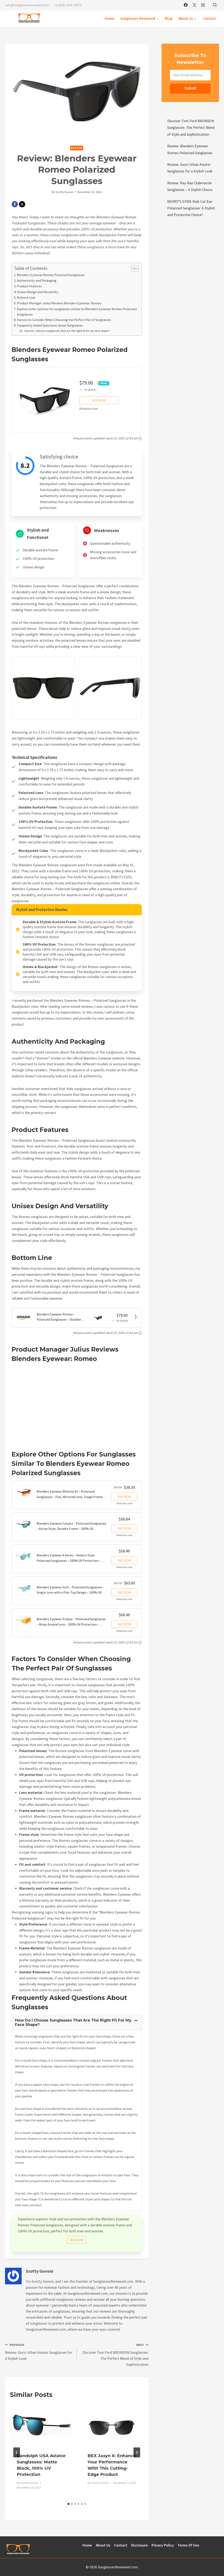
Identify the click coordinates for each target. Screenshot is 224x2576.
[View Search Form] (215, 5)
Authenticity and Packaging (36, 280)
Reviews (76, 148)
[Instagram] (203, 5)
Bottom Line (26, 297)
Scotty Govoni (64, 192)
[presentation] (41, 2425)
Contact (209, 18)
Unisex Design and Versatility (37, 292)
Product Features (29, 286)
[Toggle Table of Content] (132, 268)
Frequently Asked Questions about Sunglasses (50, 325)
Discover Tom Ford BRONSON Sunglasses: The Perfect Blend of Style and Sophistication (115, 2353)
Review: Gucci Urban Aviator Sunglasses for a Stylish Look (39, 2351)
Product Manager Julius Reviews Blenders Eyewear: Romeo (59, 303)
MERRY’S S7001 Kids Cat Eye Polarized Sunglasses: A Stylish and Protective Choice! (191, 208)
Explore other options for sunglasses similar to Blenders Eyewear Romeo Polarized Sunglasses (77, 311)
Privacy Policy (163, 2545)
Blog (168, 18)
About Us (103, 2545)
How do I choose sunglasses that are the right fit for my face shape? (67, 331)
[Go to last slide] (16, 2452)
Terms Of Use (188, 2545)
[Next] (136, 2452)
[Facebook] (185, 5)
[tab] (68, 2504)
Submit (190, 88)
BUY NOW (99, 400)
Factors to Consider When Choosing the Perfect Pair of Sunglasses (64, 320)
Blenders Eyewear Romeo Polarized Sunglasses (51, 275)
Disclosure (139, 2545)
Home (109, 18)
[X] (194, 5)
